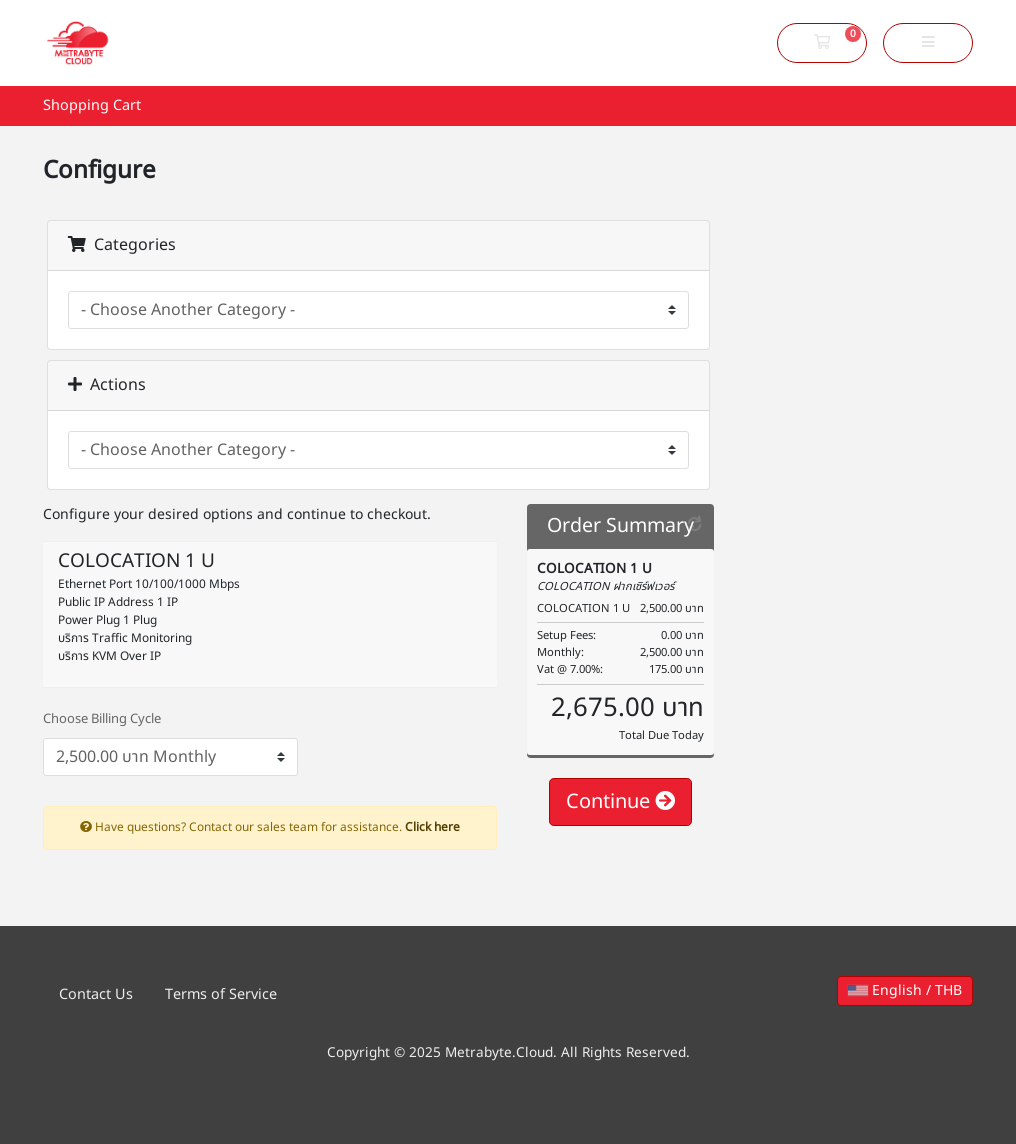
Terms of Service (221, 994)
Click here (432, 827)
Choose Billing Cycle (102, 719)
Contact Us (96, 994)
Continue (620, 802)
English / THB (905, 990)
